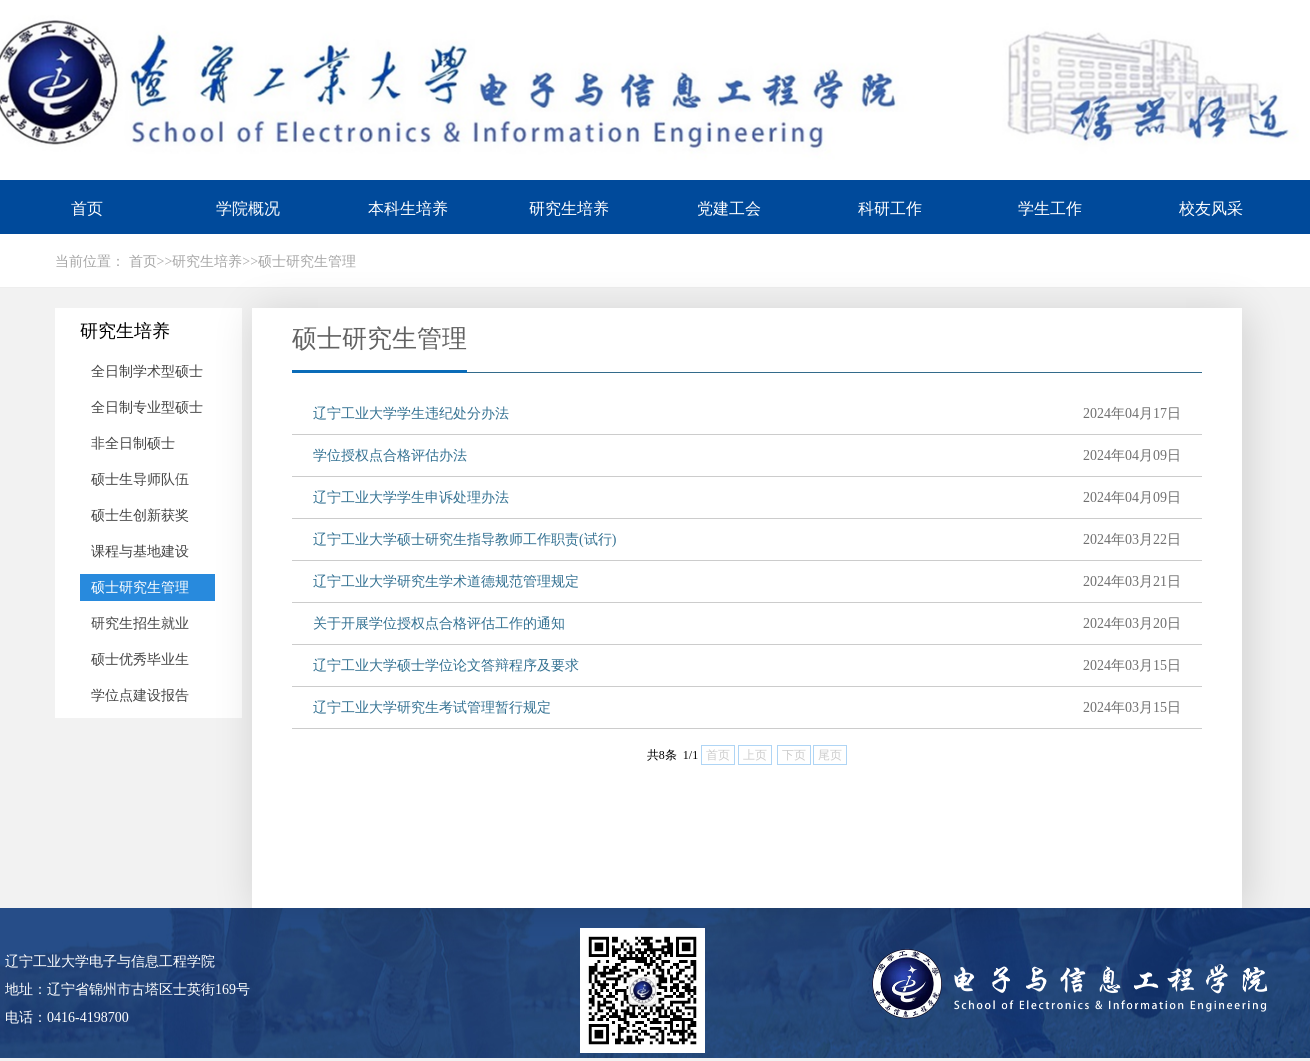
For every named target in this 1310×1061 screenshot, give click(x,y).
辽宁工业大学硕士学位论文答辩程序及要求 (446, 665)
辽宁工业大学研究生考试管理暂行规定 (432, 707)
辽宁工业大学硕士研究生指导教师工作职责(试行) (464, 539)
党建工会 (729, 208)
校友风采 (1211, 208)
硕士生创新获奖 (140, 515)
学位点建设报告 (140, 695)
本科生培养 (408, 208)
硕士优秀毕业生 (140, 659)
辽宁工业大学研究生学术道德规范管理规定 (446, 581)
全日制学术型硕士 (147, 371)
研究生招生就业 (140, 623)
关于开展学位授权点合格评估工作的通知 (439, 623)
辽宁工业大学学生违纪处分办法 (411, 413)
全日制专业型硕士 (147, 407)
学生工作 (1050, 208)
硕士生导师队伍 (140, 479)
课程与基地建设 (140, 551)
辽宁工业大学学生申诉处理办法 (411, 497)
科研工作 (890, 208)
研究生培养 (569, 208)
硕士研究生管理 (140, 587)
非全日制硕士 (133, 443)
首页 (87, 208)
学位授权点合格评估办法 (390, 455)
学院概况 (248, 208)
